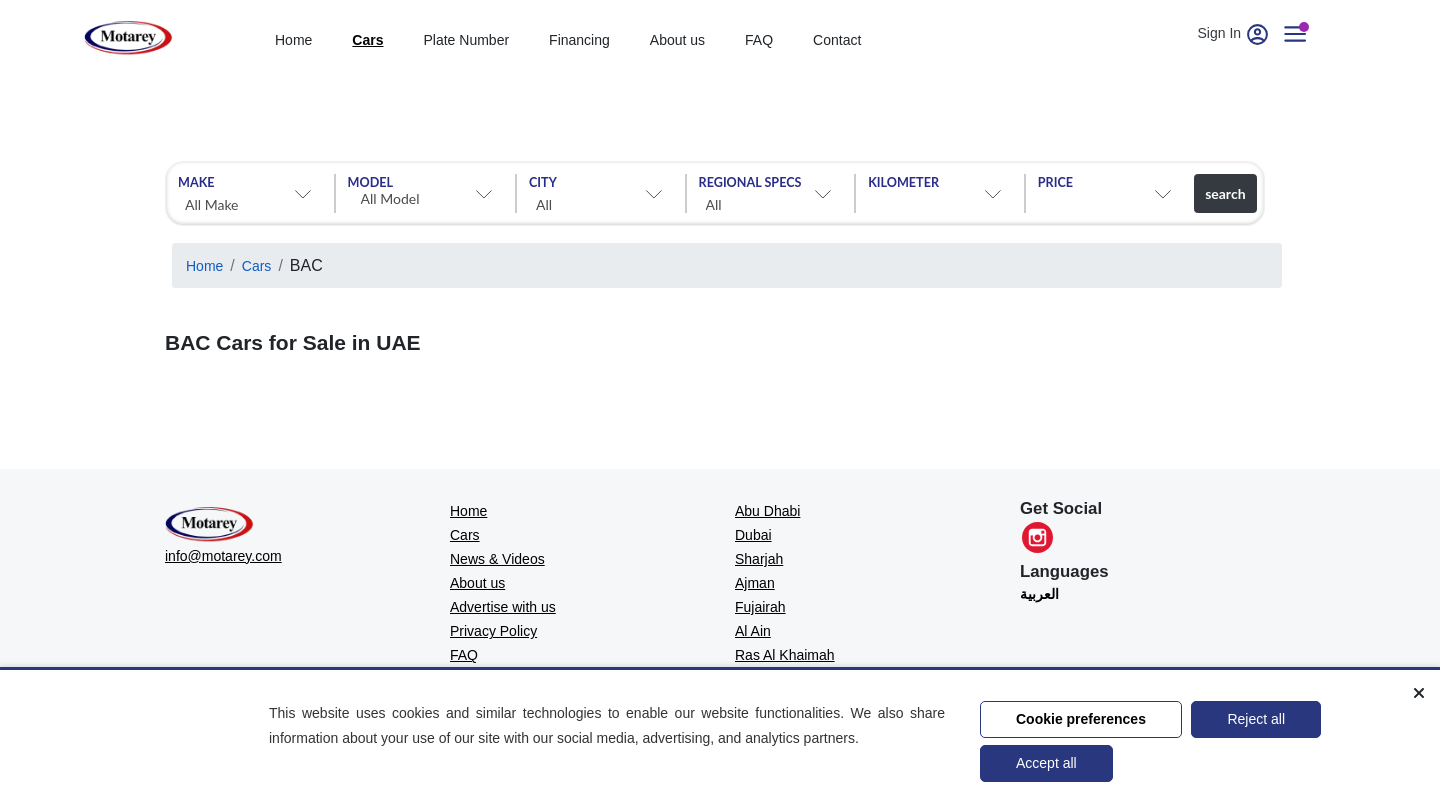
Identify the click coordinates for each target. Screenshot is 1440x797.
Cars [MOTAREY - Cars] (465, 535)
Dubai (753, 535)
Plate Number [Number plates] (467, 40)
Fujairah (760, 607)
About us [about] (677, 40)
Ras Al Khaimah (785, 655)
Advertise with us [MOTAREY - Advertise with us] (503, 607)
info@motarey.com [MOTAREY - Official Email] (223, 556)
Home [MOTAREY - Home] (468, 511)
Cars (257, 266)
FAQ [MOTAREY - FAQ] (464, 655)
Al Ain (753, 631)
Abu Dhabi (767, 511)
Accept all (1046, 763)
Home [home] (293, 40)
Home (204, 266)
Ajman (755, 583)
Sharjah (759, 559)
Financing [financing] (579, 40)
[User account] (1303, 33)
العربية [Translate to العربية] (1039, 594)
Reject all (1256, 719)
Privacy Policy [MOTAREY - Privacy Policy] (493, 631)
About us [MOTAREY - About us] (477, 583)
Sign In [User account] (1235, 33)
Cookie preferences (1081, 719)
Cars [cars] (367, 40)
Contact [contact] (837, 40)
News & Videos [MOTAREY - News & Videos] (497, 559)
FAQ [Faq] (759, 40)
